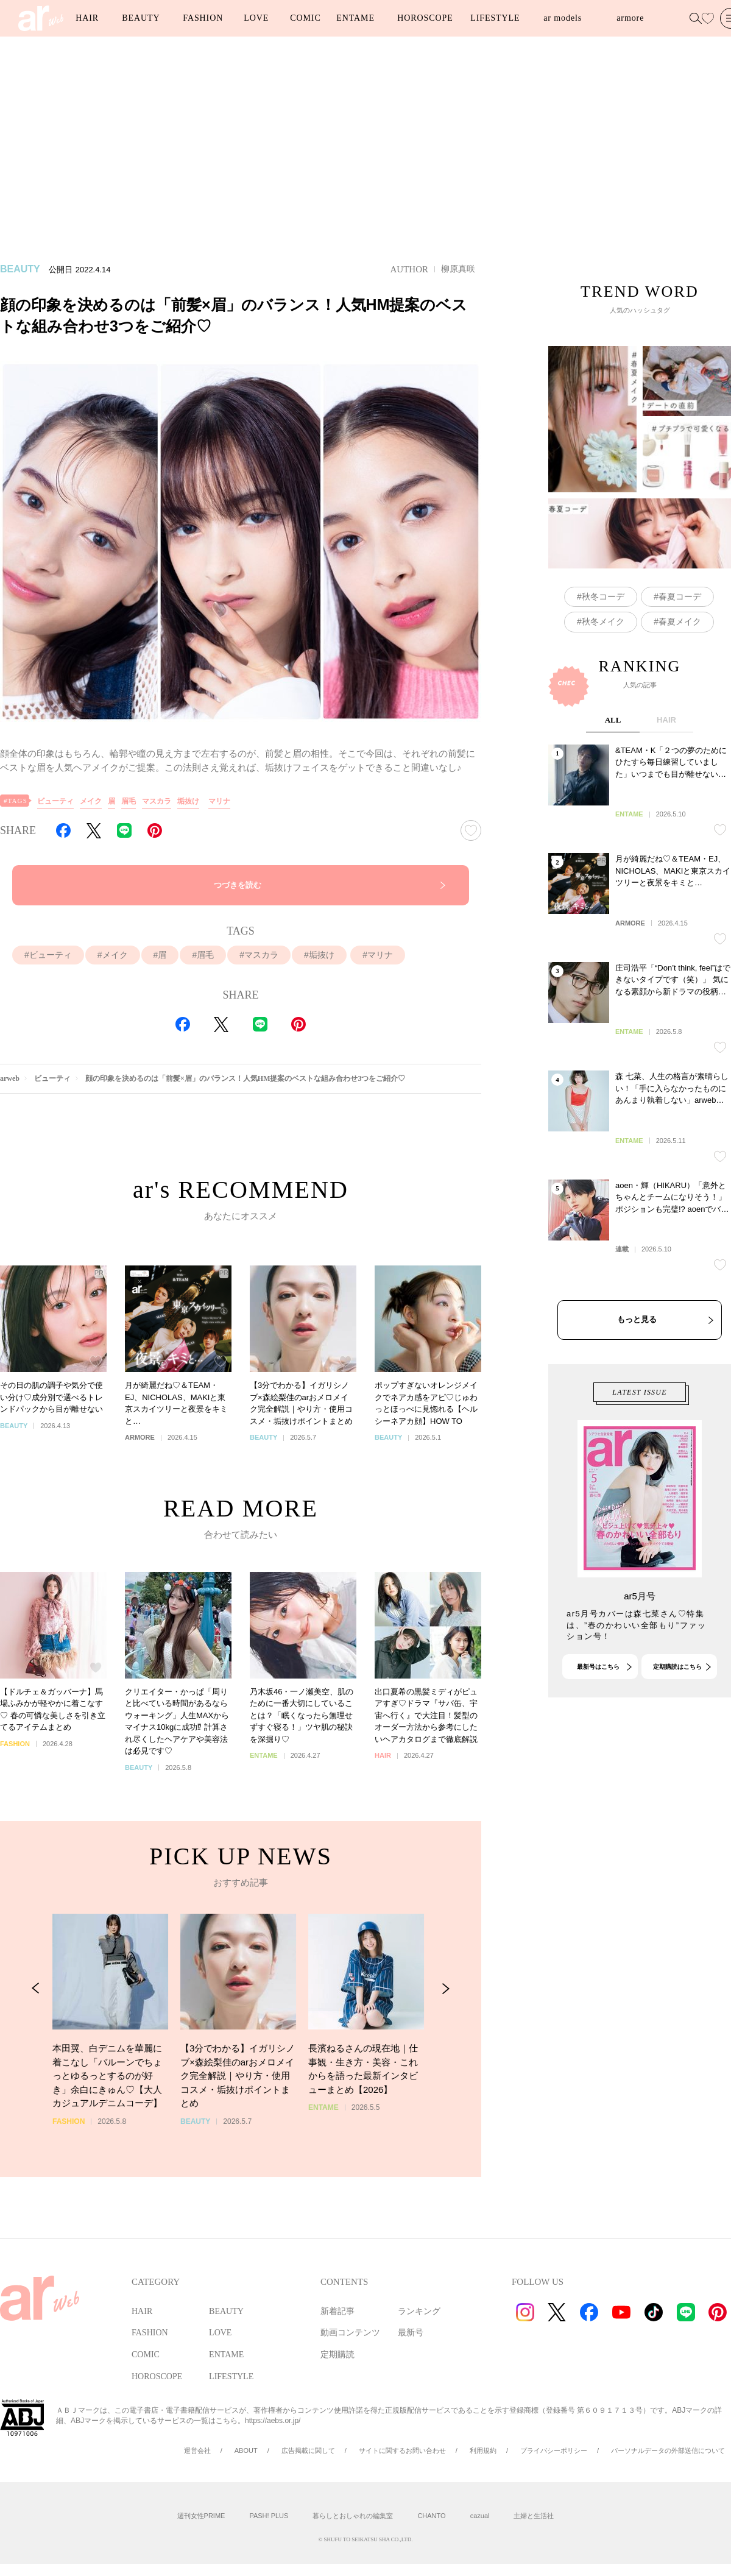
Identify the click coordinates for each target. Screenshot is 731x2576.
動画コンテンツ (350, 2332)
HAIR (87, 18)
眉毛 (128, 801)
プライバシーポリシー (553, 2450)
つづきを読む (237, 885)
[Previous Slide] (35, 2044)
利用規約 (483, 2450)
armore (630, 18)
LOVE (256, 18)
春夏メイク (680, 621)
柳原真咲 (458, 269)
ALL (613, 825)
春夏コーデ (680, 596)
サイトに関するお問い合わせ (402, 2450)
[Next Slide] (445, 2044)
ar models (562, 18)
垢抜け (188, 801)
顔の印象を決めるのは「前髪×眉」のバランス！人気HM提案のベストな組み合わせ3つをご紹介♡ (245, 1078)
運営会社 (197, 2450)
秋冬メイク (603, 621)
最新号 (410, 2332)
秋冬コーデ (603, 596)
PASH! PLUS (268, 2515)
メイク (91, 801)
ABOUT (246, 2450)
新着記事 (337, 2311)
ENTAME (355, 18)
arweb (9, 1078)
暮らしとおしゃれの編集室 (353, 2515)
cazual (480, 2515)
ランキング (419, 2311)
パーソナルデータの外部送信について (668, 2450)
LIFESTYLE (495, 18)
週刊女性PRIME (201, 2515)
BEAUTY (141, 18)
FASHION (203, 18)
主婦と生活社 (534, 2515)
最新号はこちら (598, 1718)
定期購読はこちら (677, 1718)
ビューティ (55, 801)
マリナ (219, 801)
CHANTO (431, 2515)
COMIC (305, 18)
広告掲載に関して (308, 2450)
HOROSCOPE (425, 18)
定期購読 (337, 2354)
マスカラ (156, 801)
